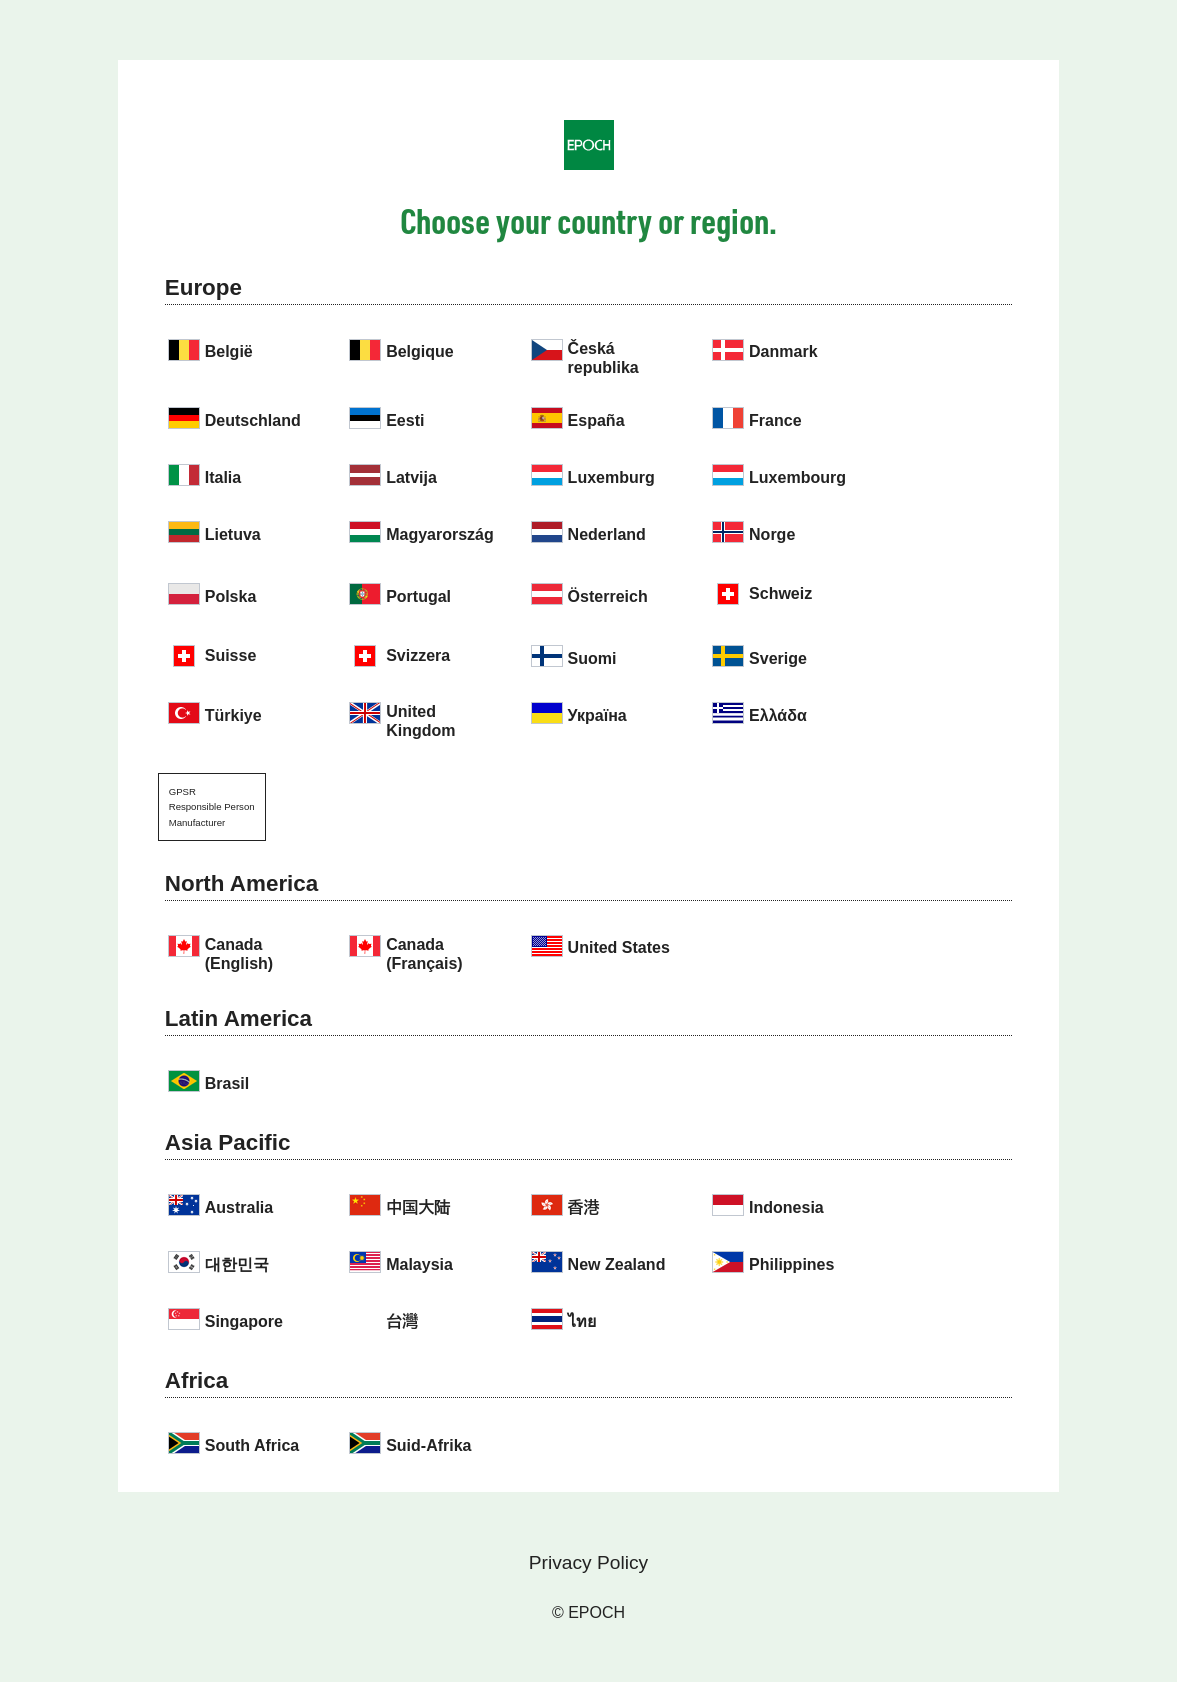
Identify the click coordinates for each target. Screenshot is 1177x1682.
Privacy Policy (588, 1562)
